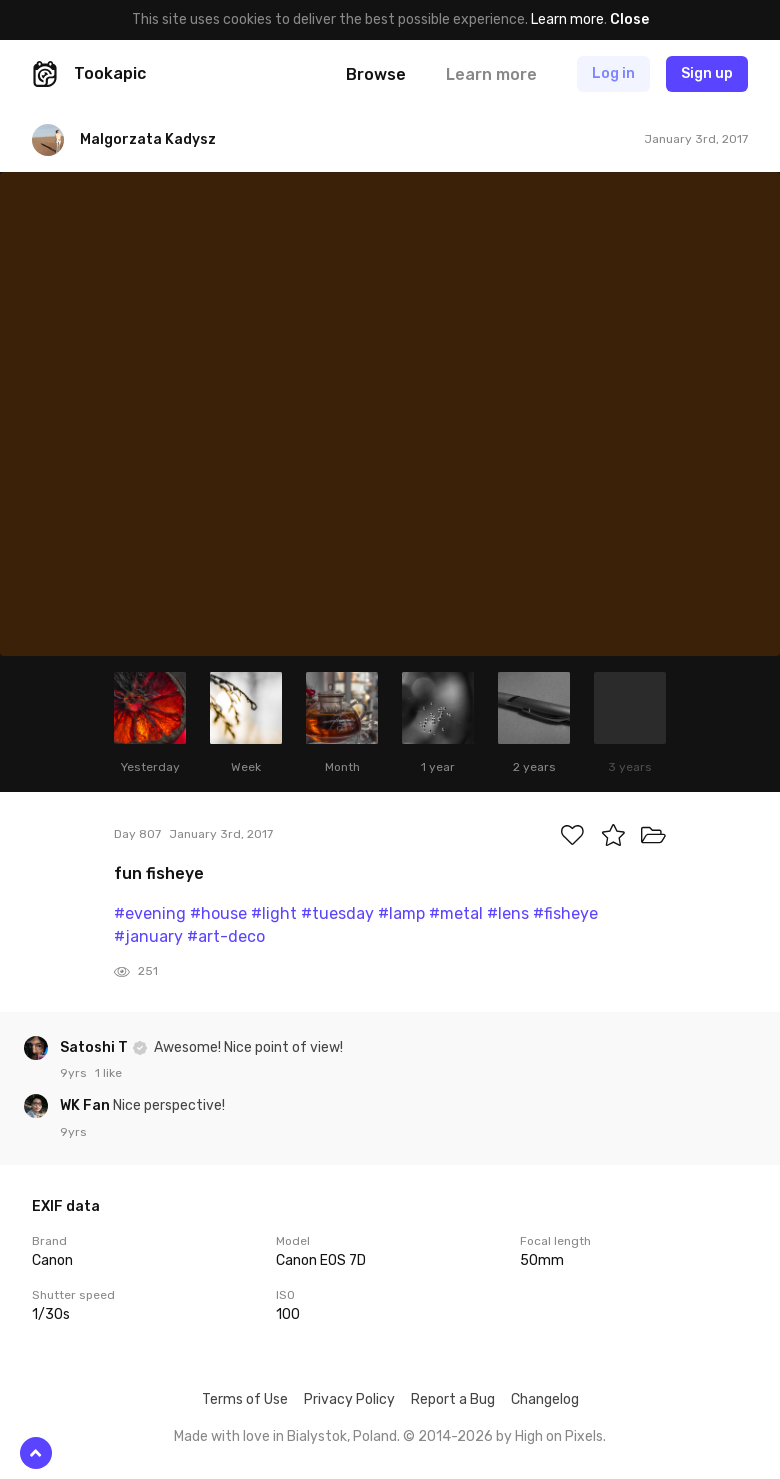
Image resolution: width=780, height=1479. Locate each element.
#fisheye (565, 913)
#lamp (401, 913)
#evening (150, 913)
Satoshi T (95, 1047)
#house (218, 913)
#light (274, 913)
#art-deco (226, 936)
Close (629, 19)
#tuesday (337, 913)
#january (148, 936)
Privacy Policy (349, 1399)
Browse (376, 74)
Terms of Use (245, 1399)
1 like (108, 1073)
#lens (508, 913)
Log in (613, 73)
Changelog (545, 1399)
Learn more (567, 19)
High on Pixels (559, 1436)
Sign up (707, 73)
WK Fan (86, 1105)
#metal (456, 913)
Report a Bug (453, 1399)
